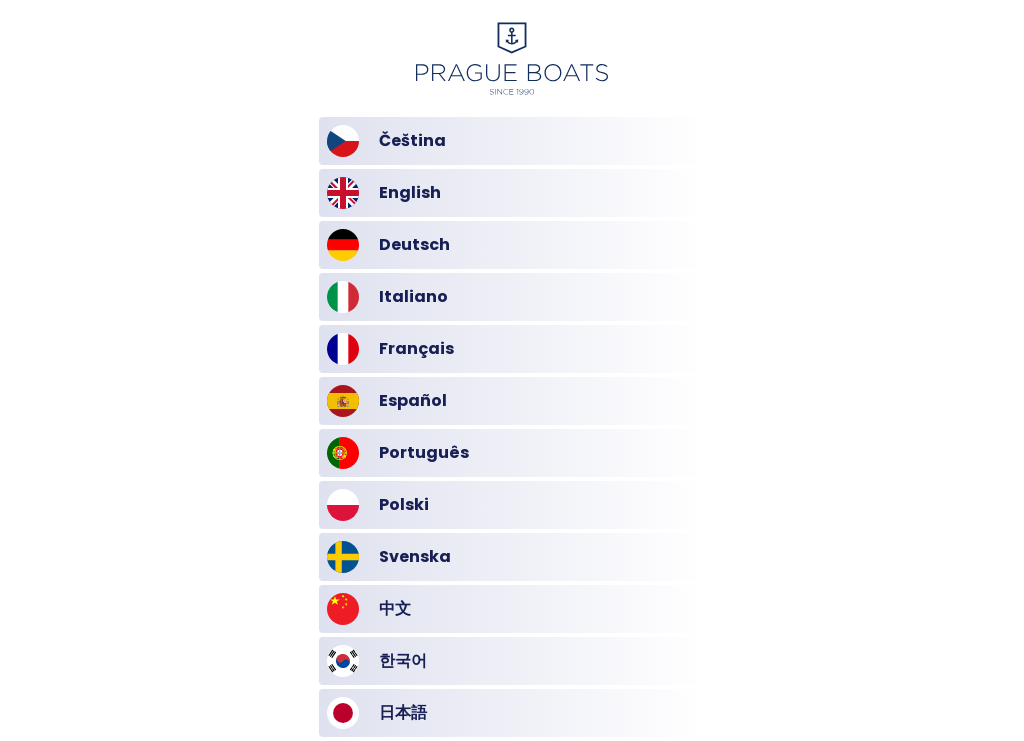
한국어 (377, 661)
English (384, 193)
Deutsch (388, 245)
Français (390, 349)
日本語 (377, 713)
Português (398, 453)
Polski (378, 505)
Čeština (386, 141)
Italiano (387, 297)
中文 (369, 609)
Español (387, 401)
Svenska (389, 557)
